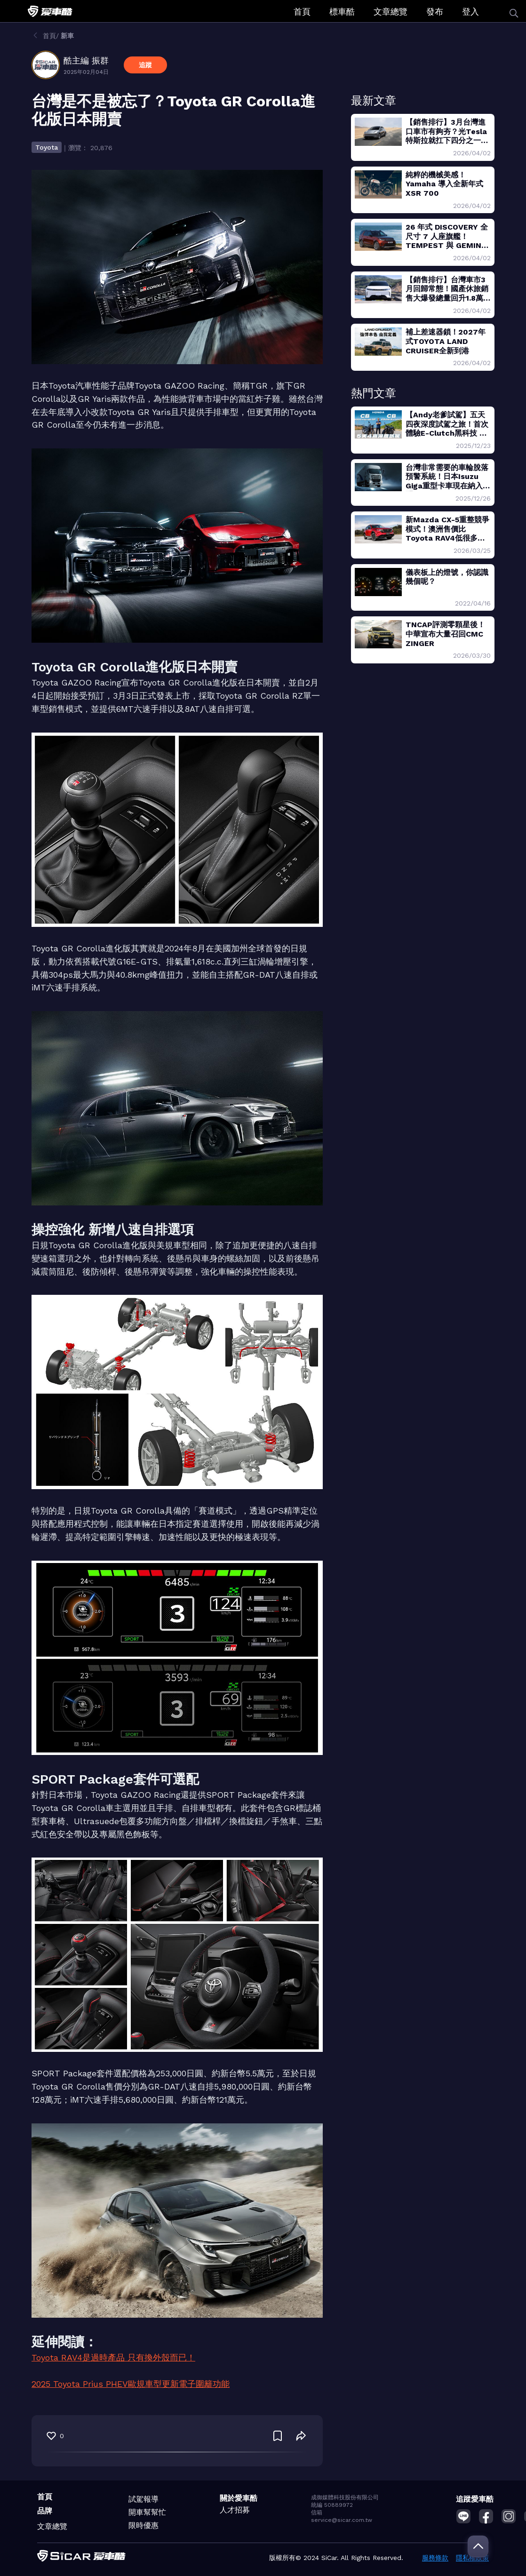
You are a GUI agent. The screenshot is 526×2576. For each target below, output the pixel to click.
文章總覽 (390, 11)
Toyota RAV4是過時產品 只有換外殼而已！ (113, 2357)
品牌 (44, 2510)
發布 (434, 11)
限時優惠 (143, 2525)
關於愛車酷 (238, 2498)
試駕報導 (143, 2499)
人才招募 (235, 2509)
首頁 (302, 11)
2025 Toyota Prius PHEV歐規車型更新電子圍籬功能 (131, 2384)
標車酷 (342, 11)
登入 (470, 11)
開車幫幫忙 (147, 2512)
